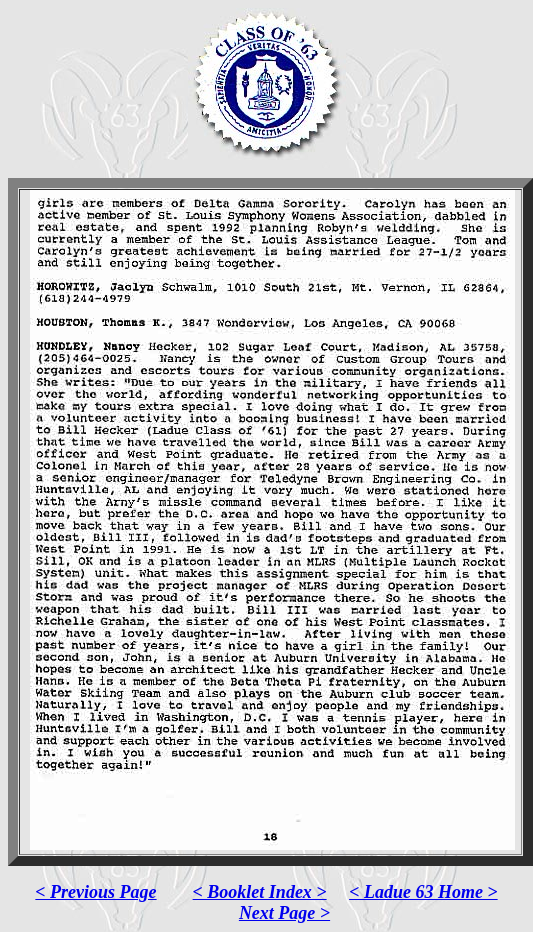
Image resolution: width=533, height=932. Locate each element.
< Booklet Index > (260, 892)
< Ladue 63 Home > (423, 892)
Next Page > (284, 913)
